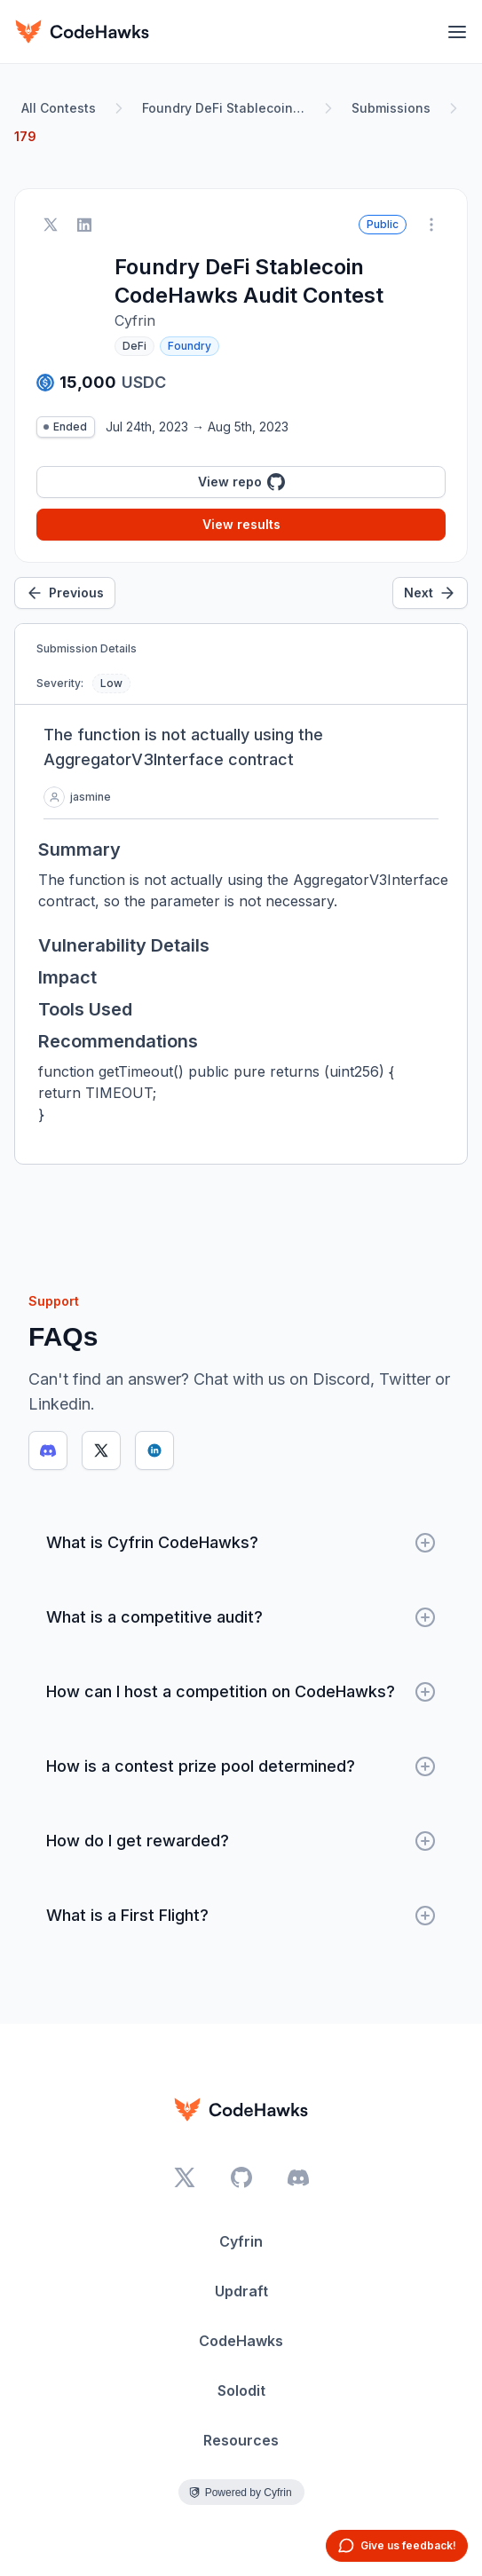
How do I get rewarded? (241, 1841)
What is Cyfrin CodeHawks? (241, 1542)
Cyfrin (241, 2241)
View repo (241, 482)
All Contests (58, 107)
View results (241, 524)
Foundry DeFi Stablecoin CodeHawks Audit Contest (227, 107)
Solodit (241, 2390)
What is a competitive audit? (241, 1617)
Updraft (241, 2291)
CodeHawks (241, 2341)
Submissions (391, 107)
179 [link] (25, 136)
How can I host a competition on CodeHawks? (241, 1692)
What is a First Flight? (241, 1915)
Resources (241, 2440)
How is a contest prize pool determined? (241, 1766)
